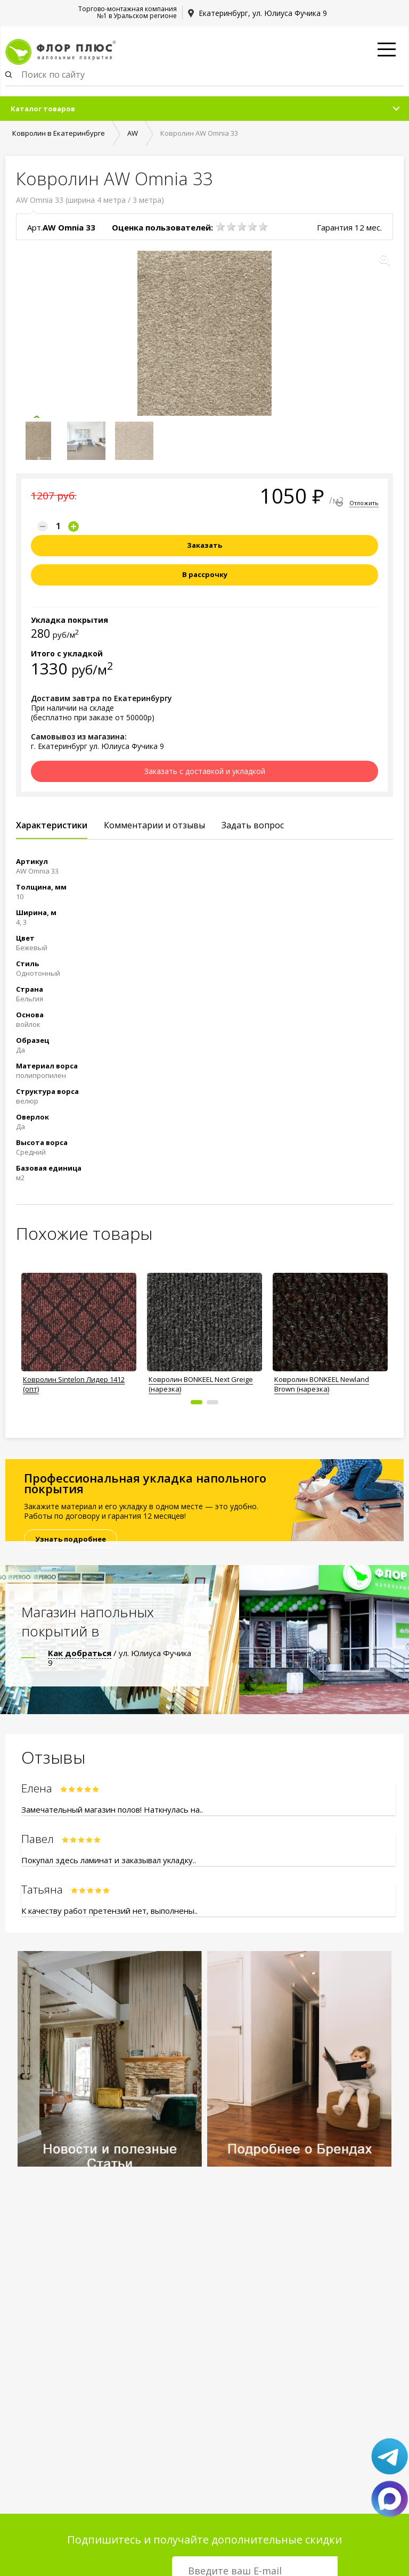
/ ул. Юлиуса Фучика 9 (119, 1657)
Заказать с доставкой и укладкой (204, 771)
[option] (79, 1330)
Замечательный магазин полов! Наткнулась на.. (112, 1809)
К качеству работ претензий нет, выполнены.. (109, 1910)
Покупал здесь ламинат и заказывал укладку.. (108, 1860)
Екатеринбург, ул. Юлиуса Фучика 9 (263, 13)
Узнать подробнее (70, 1539)
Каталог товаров (43, 108)
